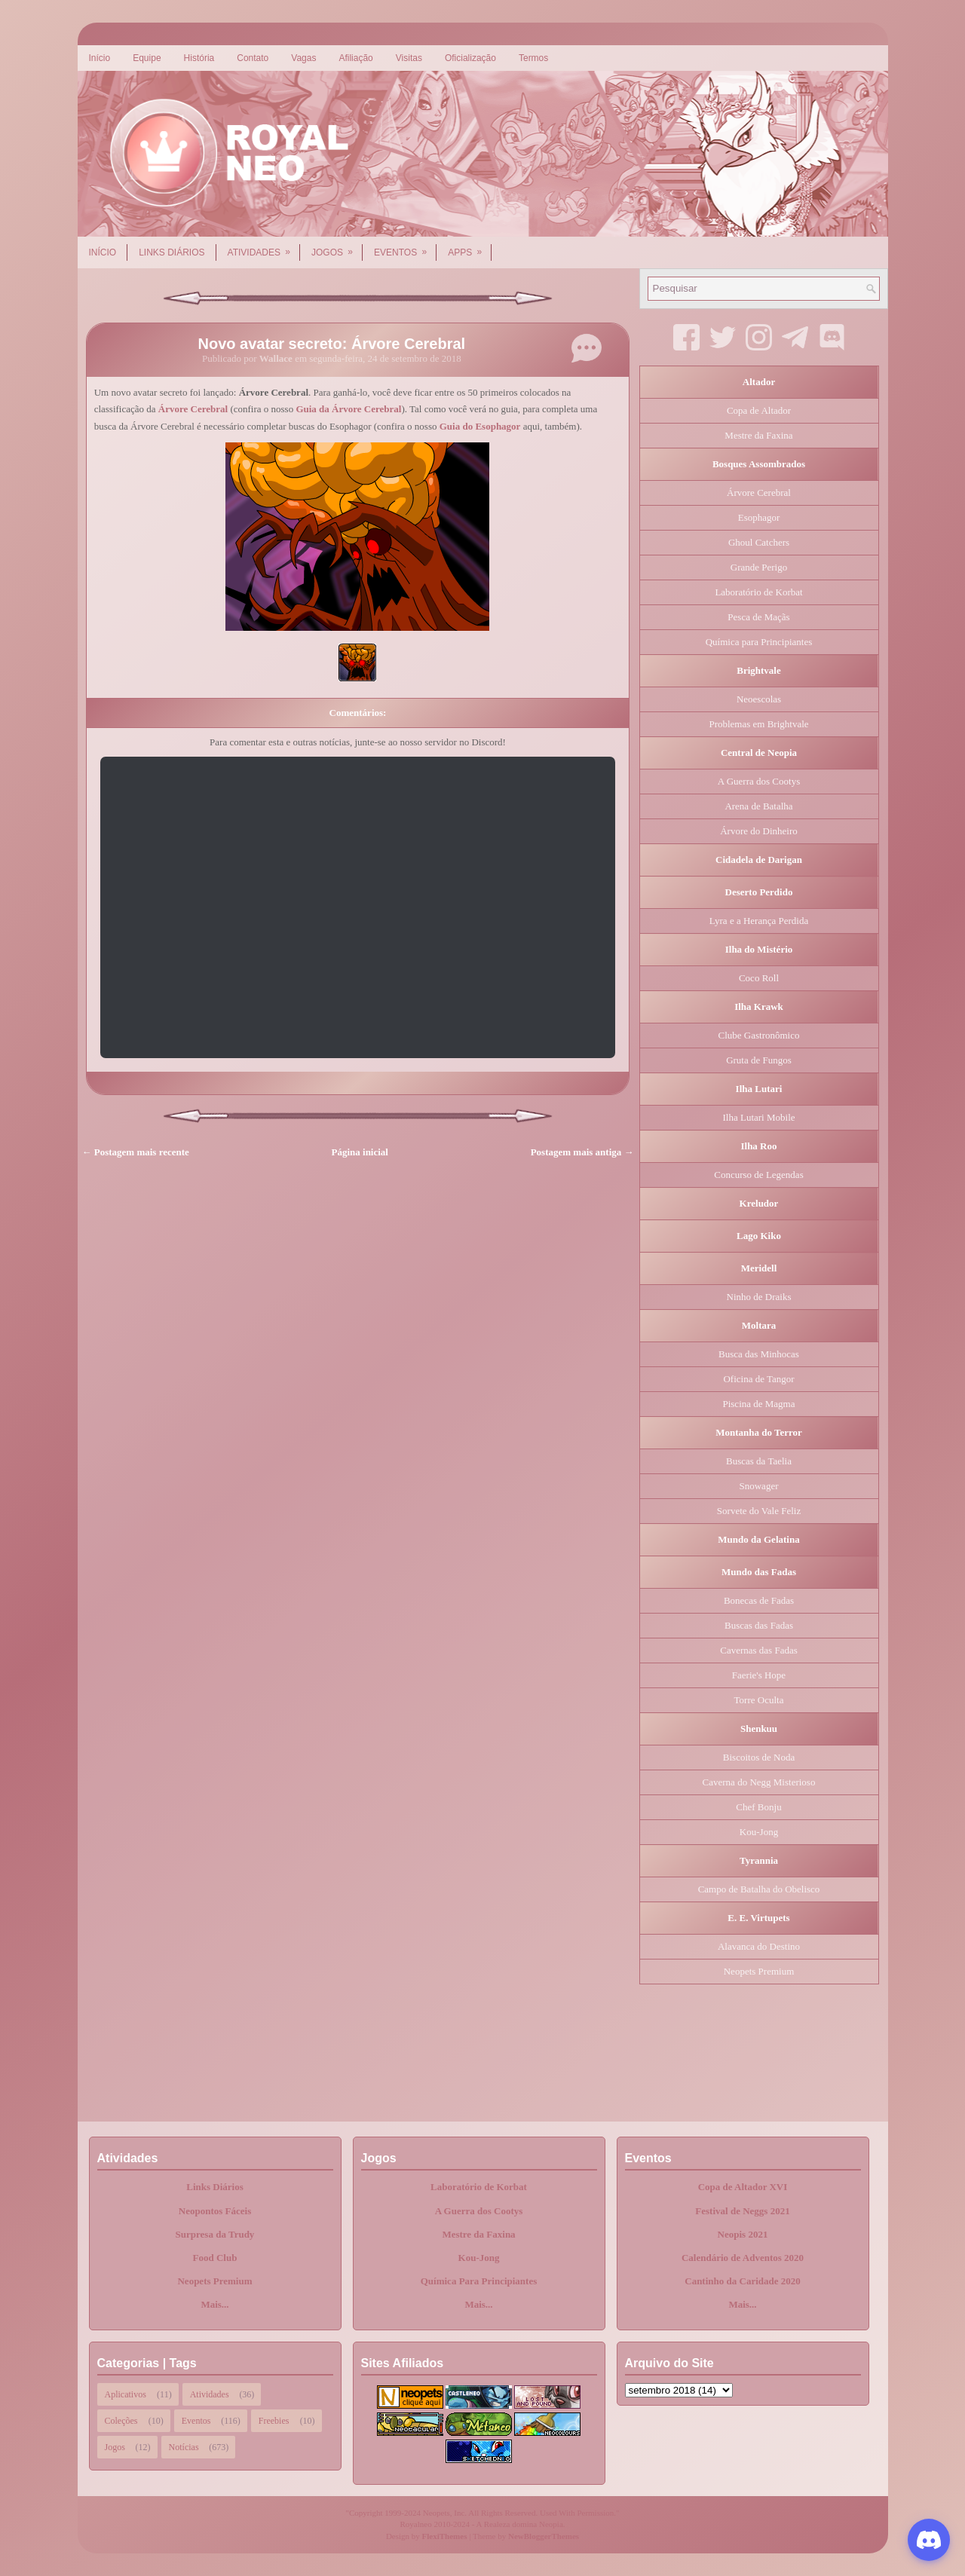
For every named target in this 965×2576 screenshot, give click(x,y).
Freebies (274, 2420)
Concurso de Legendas (758, 1174)
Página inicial (360, 1152)
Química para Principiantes (759, 641)
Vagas (303, 58)
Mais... (214, 2304)
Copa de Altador (759, 410)
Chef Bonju (758, 1807)
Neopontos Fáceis (215, 2211)
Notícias (184, 2447)
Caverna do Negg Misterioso (759, 1782)
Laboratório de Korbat (758, 592)
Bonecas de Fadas (759, 1600)
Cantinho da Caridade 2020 (743, 2281)
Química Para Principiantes (479, 2281)
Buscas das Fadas (759, 1625)
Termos (533, 58)
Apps (470, 247)
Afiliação (355, 58)
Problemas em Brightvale (758, 724)
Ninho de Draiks (759, 1296)
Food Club (215, 2257)
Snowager (759, 1485)
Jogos (337, 247)
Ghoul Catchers (758, 542)
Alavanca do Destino (759, 1946)
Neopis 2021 (743, 2234)
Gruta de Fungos (759, 1060)
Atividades (264, 247)
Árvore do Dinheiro (759, 831)
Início (100, 58)
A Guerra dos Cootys (759, 781)
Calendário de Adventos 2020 (743, 2257)
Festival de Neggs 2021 (742, 2211)
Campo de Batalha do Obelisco (759, 1889)
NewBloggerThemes (543, 2536)
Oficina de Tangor (758, 1378)
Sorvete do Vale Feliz (759, 1510)
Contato (252, 58)
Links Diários (171, 252)
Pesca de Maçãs (758, 617)
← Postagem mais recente (135, 1152)
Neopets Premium (759, 1971)
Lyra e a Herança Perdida (758, 920)
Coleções (121, 2420)
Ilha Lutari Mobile (758, 1117)
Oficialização (470, 58)
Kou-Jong (759, 1831)
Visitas (409, 58)
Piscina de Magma (758, 1403)
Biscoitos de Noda (759, 1757)
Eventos (405, 247)
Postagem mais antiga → (582, 1152)
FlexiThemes (444, 2536)
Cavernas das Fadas (759, 1650)
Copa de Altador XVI (743, 2186)
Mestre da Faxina (758, 435)
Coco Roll (759, 978)
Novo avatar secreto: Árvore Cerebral (332, 343)
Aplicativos (125, 2394)
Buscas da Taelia (759, 1461)
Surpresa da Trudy (215, 2234)
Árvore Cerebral (193, 409)
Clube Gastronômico (759, 1035)
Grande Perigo (759, 567)
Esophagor (759, 517)
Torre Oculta (759, 1700)
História (199, 58)
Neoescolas (759, 699)
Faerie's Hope (759, 1675)
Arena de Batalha (758, 806)
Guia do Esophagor (480, 426)
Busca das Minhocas (758, 1354)
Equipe (147, 58)
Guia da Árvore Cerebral (348, 409)
